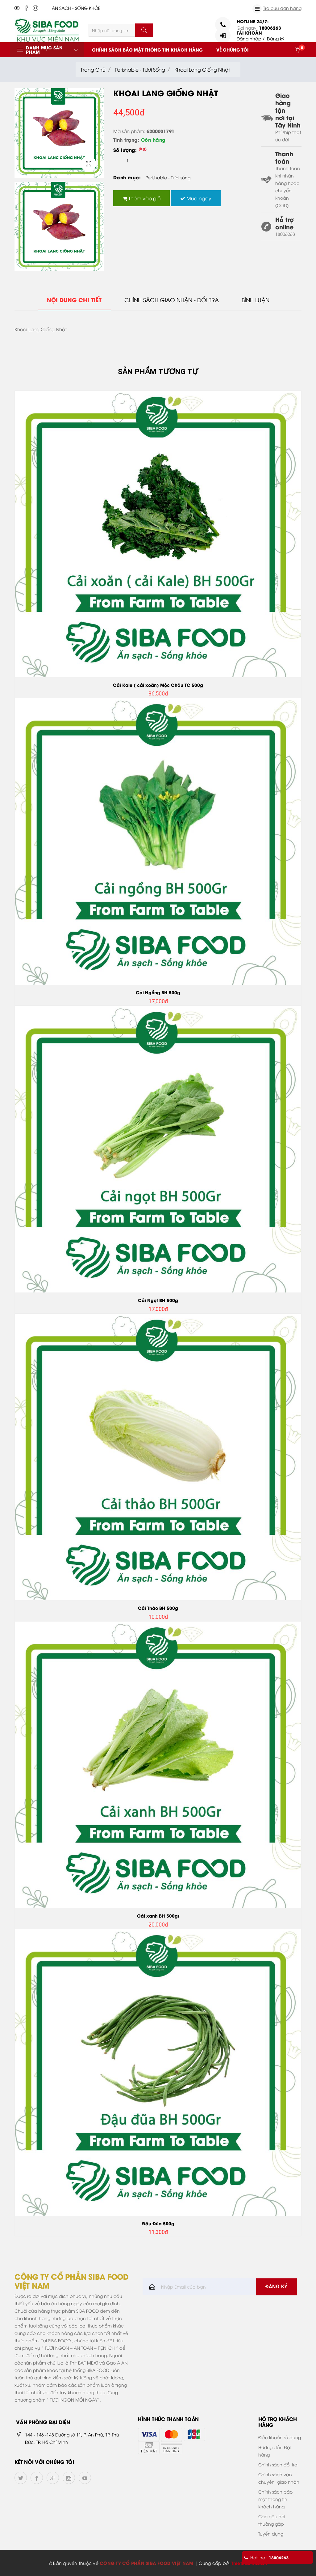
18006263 (270, 27)
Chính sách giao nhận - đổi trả (171, 299)
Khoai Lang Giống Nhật (202, 69)
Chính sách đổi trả (277, 2464)
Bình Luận (255, 299)
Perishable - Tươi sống (140, 69)
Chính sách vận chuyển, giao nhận (278, 2478)
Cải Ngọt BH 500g (158, 1300)
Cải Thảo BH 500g (158, 1608)
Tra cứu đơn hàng (282, 8)
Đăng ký (276, 38)
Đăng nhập (249, 38)
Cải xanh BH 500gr (158, 1915)
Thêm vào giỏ (141, 198)
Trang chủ (93, 69)
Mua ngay (195, 198)
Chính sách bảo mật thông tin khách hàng (147, 49)
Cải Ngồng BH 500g (158, 992)
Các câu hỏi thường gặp (271, 2520)
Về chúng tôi (232, 49)
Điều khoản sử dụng (279, 2437)
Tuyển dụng (270, 2533)
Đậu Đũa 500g (158, 2223)
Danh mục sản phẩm (44, 49)
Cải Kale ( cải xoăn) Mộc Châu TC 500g (158, 685)
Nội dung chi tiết (74, 300)
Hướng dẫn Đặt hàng (275, 2450)
